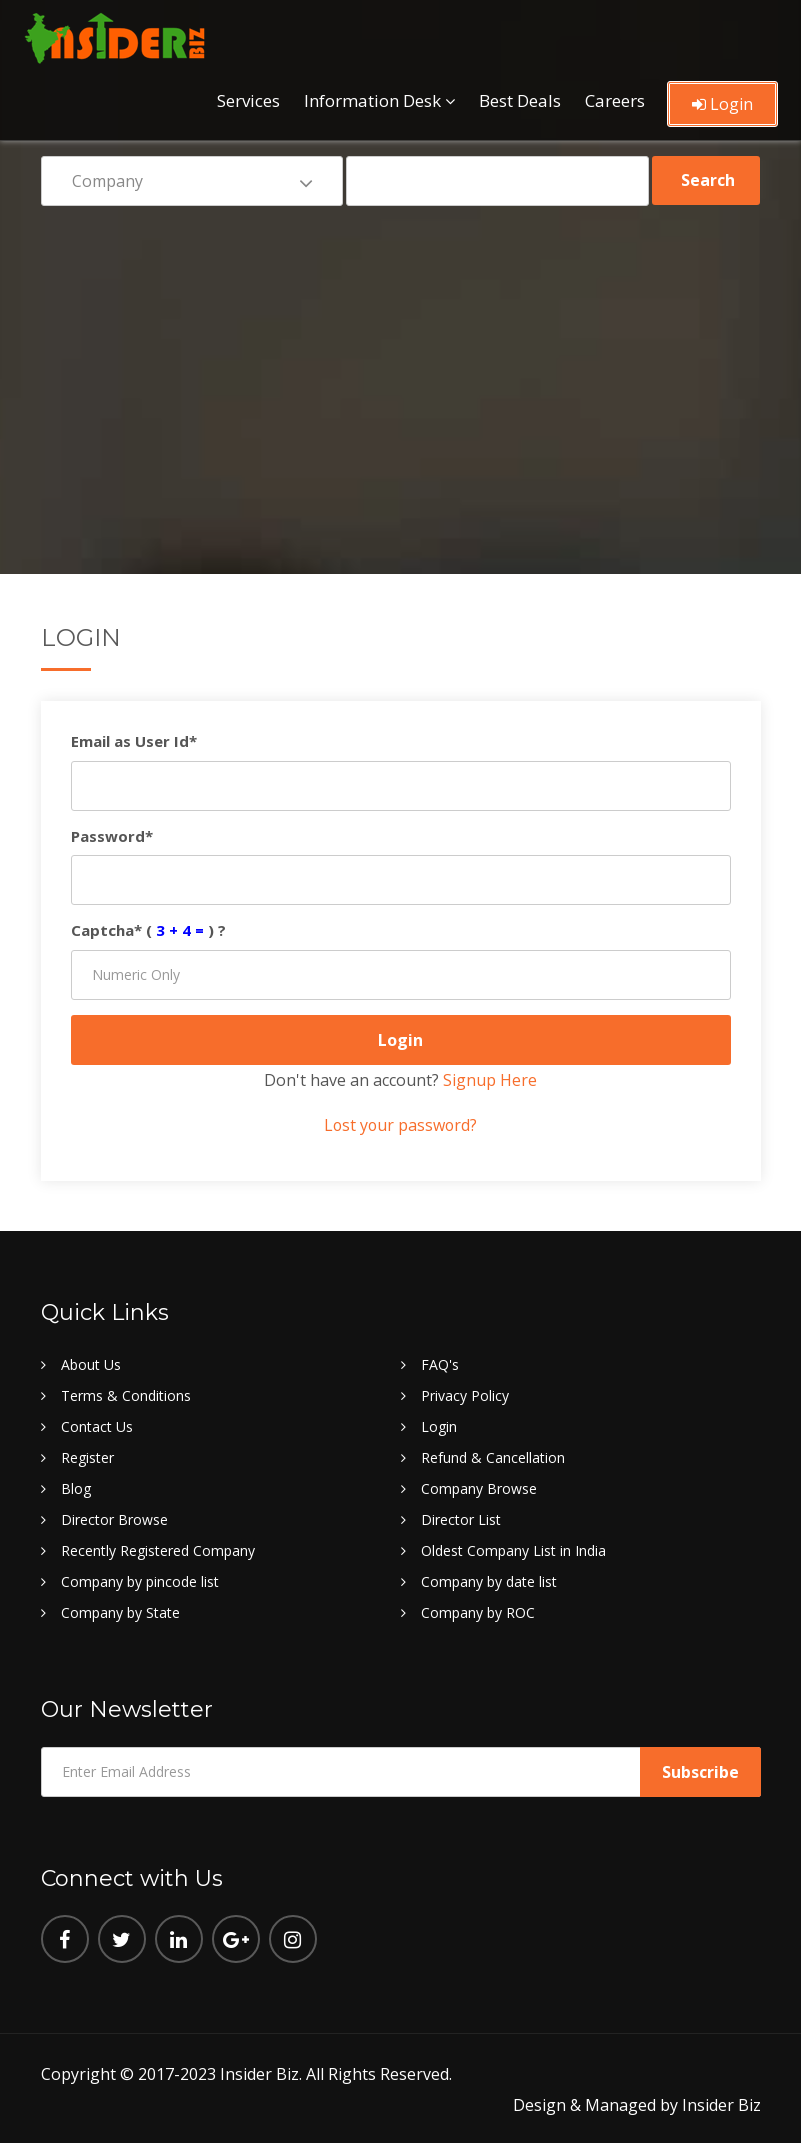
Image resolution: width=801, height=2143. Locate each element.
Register (87, 1456)
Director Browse (114, 1518)
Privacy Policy (465, 1394)
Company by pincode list (140, 1580)
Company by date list (489, 1580)
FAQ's (440, 1363)
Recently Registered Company (158, 1549)
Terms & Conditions (126, 1394)
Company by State (120, 1611)
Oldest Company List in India (513, 1549)
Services (248, 97)
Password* (112, 836)
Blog (76, 1487)
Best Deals (520, 97)
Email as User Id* (134, 741)
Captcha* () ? (148, 930)
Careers (615, 97)
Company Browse (479, 1487)
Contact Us (97, 1425)
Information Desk (372, 97)
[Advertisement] (401, 376)
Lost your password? (401, 1125)
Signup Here (490, 1080)
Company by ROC (478, 1611)
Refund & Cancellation (493, 1456)
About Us (91, 1363)
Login (722, 101)
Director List (461, 1518)
